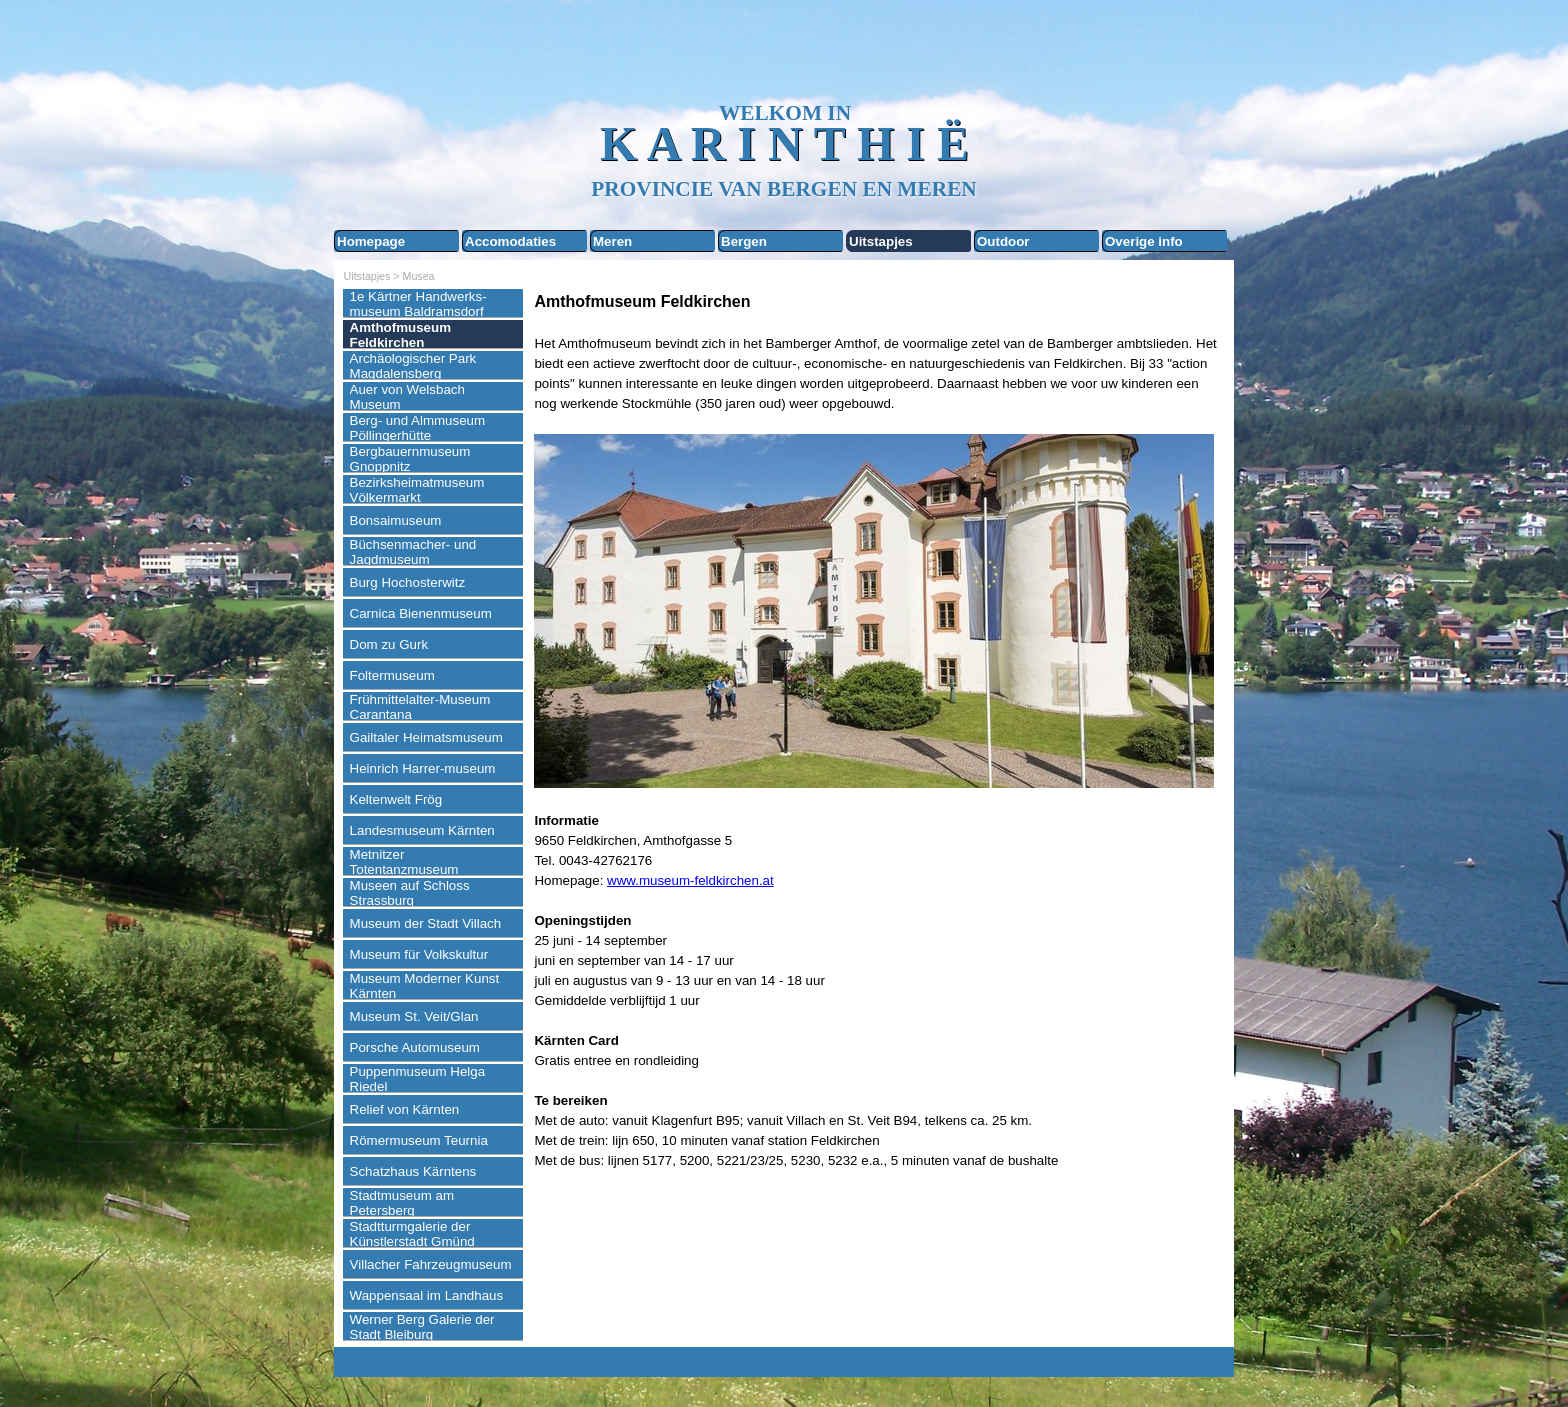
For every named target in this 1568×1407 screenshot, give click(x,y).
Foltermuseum (392, 675)
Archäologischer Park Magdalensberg (413, 366)
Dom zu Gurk (389, 644)
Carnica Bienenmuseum (421, 613)
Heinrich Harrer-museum (423, 768)
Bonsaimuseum (396, 520)
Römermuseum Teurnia (419, 1140)
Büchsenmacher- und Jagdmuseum (413, 552)
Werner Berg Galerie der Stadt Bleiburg (422, 1327)
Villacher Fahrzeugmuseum (431, 1264)
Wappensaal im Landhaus (427, 1295)
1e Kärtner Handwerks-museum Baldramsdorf (418, 304)
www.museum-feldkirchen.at (690, 880)
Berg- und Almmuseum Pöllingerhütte (418, 428)
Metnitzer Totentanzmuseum (404, 862)
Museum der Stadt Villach (426, 923)
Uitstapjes (881, 241)
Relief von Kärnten (405, 1109)
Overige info (1144, 241)
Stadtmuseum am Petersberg (402, 1203)
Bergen (744, 241)
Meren (612, 241)
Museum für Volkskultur (419, 954)
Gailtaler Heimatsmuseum (426, 737)
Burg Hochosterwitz (408, 582)
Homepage (371, 241)
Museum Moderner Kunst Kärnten (425, 986)
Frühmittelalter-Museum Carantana (420, 707)
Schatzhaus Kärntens (413, 1171)
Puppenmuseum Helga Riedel (418, 1079)
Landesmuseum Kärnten (422, 830)
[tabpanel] (879, 730)
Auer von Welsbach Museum (407, 397)
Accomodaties (510, 241)
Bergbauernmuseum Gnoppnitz (410, 459)
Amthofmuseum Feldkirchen (400, 335)
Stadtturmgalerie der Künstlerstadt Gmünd (412, 1234)
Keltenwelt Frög (396, 799)
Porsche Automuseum (415, 1047)
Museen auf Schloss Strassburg (410, 893)
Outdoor (1003, 241)
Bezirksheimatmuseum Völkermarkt (417, 490)
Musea (419, 276)
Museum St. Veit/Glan (414, 1016)
